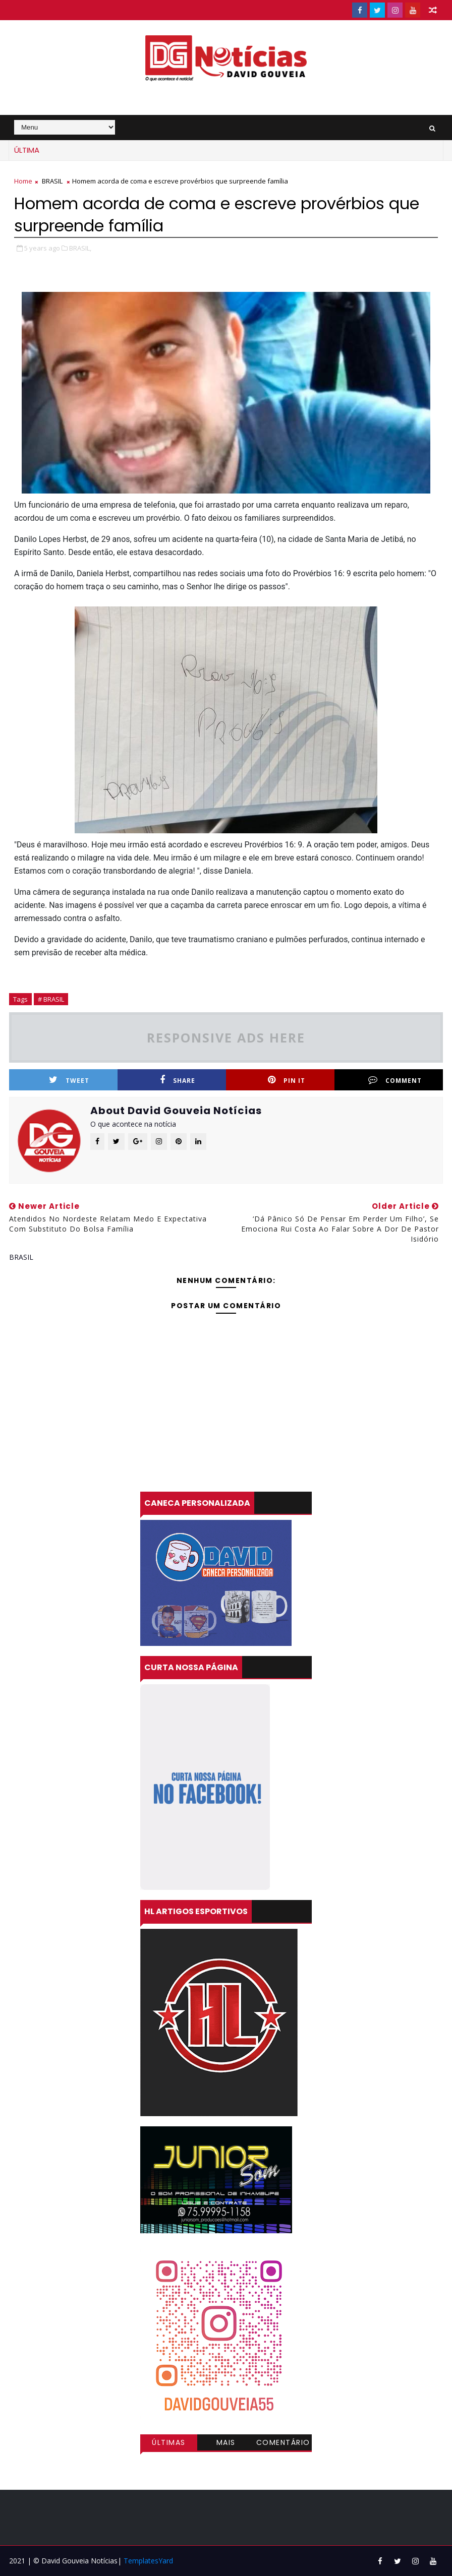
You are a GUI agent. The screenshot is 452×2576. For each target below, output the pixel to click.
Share (177, 1080)
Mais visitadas (226, 2443)
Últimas (169, 2442)
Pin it (286, 1080)
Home (23, 181)
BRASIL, (80, 248)
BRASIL (52, 181)
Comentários (283, 2443)
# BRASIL (51, 999)
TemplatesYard (148, 2560)
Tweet (69, 1080)
